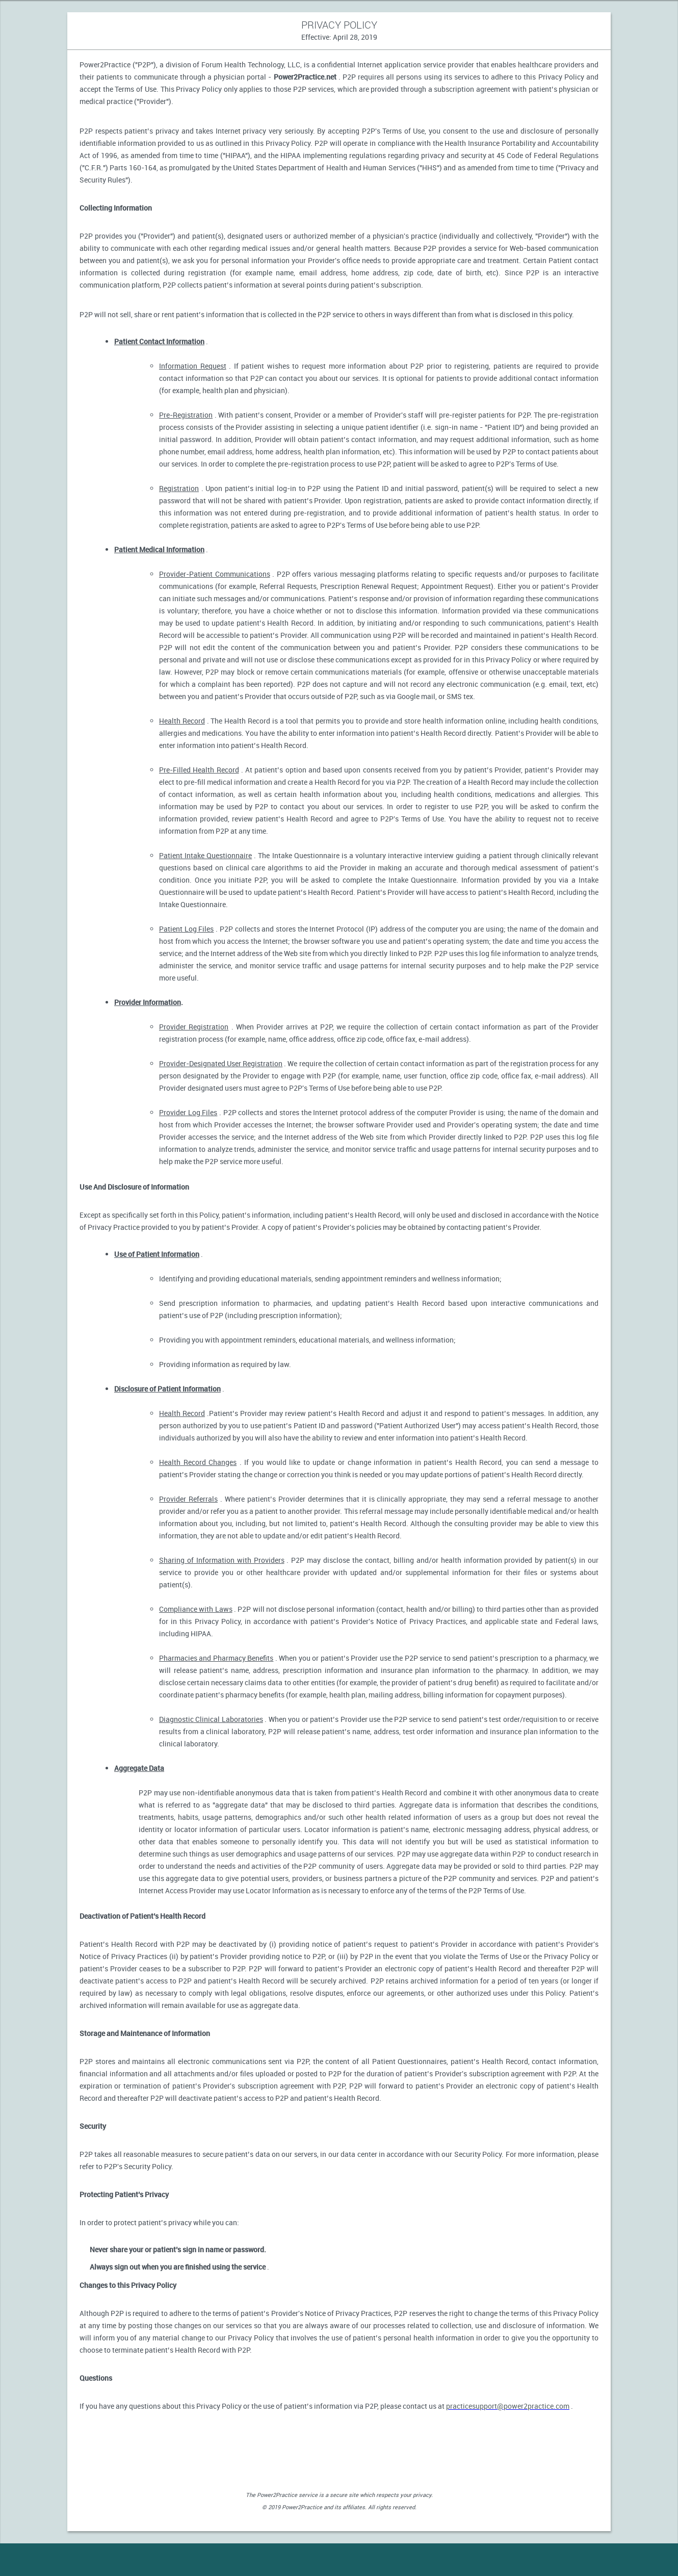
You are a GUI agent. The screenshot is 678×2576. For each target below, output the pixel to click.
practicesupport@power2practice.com (507, 2406)
